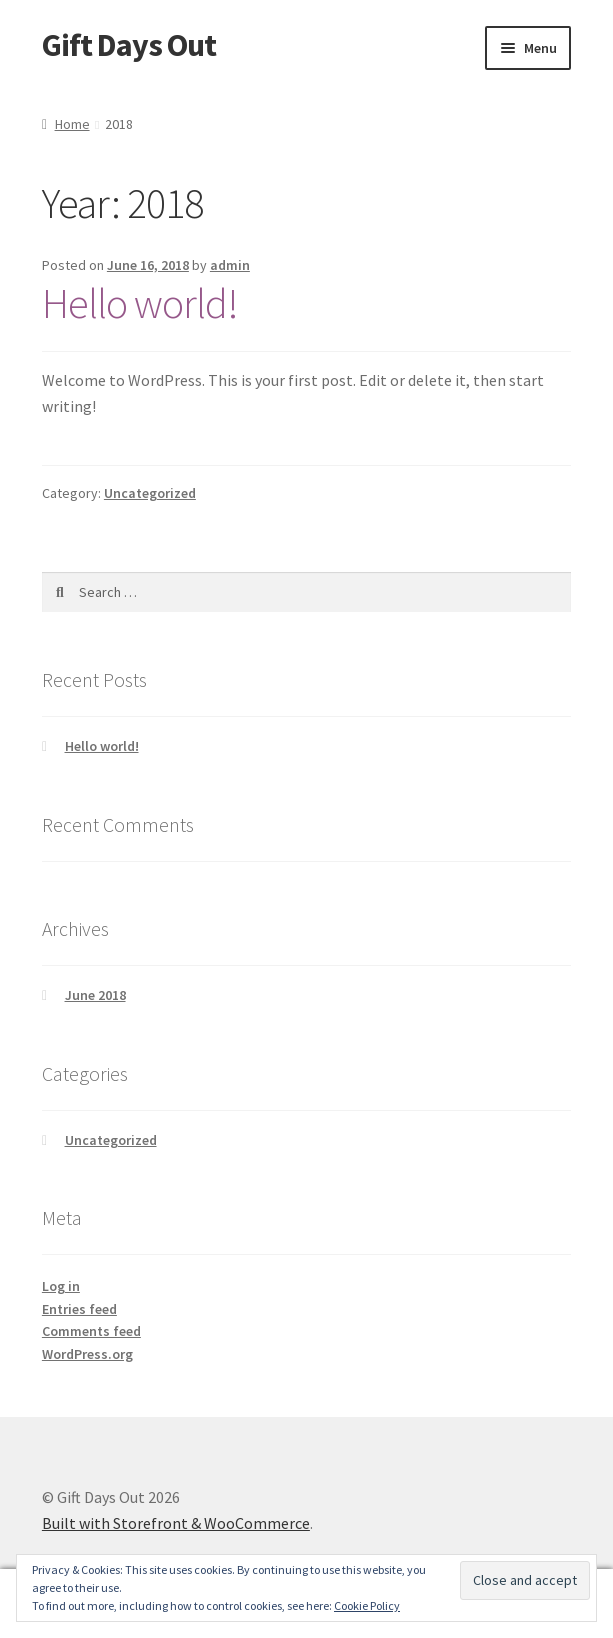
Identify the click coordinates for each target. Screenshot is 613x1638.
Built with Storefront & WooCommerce (176, 1523)
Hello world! (140, 303)
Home (72, 124)
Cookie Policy (367, 1605)
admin (230, 265)
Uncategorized (150, 493)
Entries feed (79, 1309)
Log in (61, 1286)
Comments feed (91, 1331)
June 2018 (95, 995)
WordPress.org (87, 1354)
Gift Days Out (129, 45)
